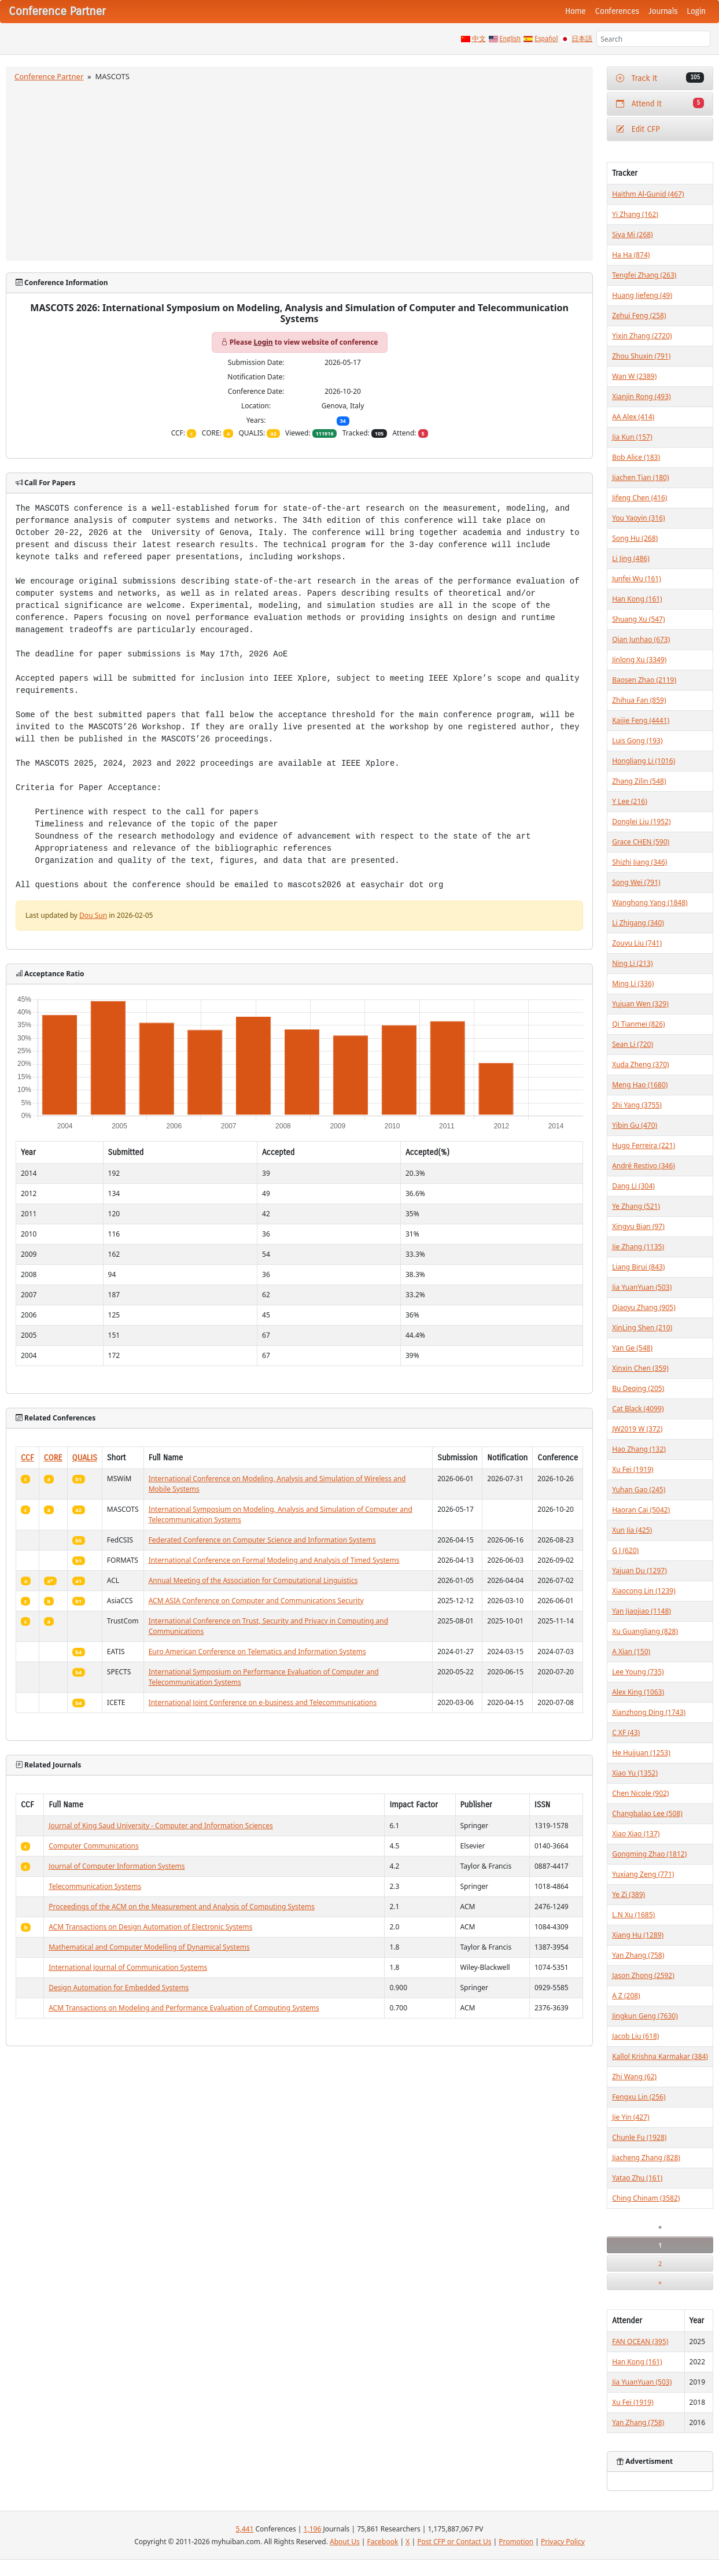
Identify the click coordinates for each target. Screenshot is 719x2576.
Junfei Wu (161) (636, 579)
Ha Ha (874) (631, 255)
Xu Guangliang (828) (645, 1631)
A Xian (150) (631, 1651)
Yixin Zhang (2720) (642, 336)
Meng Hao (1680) (640, 1085)
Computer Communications (94, 1846)
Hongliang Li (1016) (643, 761)
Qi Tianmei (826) (638, 1024)
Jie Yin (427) (630, 2117)
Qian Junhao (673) (641, 639)
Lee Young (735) (638, 1672)
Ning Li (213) (632, 963)
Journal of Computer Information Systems (117, 1866)
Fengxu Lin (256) (638, 2097)
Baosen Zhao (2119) (644, 680)
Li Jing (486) (631, 558)
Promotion (516, 2542)
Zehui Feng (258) (639, 315)
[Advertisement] (299, 169)
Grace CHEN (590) (640, 842)
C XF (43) (626, 1732)
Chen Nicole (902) (640, 1793)
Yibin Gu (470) (634, 1125)
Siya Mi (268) (632, 234)
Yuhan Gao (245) (638, 1489)
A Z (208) (626, 1996)
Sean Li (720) (632, 1044)
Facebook (383, 2542)
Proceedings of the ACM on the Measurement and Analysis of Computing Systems (182, 1906)
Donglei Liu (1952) (641, 821)
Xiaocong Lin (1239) (644, 1591)
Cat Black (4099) (637, 1409)
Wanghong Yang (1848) (650, 902)
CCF (27, 1458)
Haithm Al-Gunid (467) (648, 194)
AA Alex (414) (633, 417)
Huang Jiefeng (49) (642, 295)
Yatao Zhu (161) (637, 2178)
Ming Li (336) (633, 983)
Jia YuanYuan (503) (642, 1287)
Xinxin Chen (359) (640, 1368)
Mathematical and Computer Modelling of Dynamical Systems (149, 1947)
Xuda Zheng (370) (640, 1064)
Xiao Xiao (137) (635, 1834)
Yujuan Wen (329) (640, 1004)
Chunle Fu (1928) (639, 2137)
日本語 (581, 39)
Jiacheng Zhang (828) (646, 2157)
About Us (345, 2542)
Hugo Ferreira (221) (643, 1145)
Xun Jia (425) (632, 1530)
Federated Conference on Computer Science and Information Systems (262, 1540)
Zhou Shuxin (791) (641, 356)
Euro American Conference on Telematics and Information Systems (257, 1651)
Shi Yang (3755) (637, 1105)
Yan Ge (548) (632, 1348)
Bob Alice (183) (636, 457)
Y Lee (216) (629, 801)
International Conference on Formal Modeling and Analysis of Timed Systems (274, 1560)
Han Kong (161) (637, 599)
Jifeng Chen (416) (639, 498)
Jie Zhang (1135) (638, 1247)
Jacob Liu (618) (635, 2036)
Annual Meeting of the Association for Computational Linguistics (253, 1580)
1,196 (313, 2529)
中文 (479, 39)
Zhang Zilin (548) (639, 781)
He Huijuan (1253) (641, 1753)
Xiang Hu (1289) (637, 1935)
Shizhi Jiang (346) (639, 862)
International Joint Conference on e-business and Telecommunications (263, 1702)
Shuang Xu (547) (638, 619)
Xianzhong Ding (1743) (648, 1712)
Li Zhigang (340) (638, 923)
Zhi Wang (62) (634, 2077)
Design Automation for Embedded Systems (119, 1987)
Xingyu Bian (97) (638, 1226)
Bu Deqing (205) (638, 1388)
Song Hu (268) (635, 538)
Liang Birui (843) (638, 1267)
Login (696, 11)
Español (546, 39)
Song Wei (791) (636, 882)
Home (575, 11)
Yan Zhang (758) (638, 1955)
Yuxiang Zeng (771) (643, 1874)
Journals (662, 11)
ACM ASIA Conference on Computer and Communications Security (256, 1601)
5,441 (245, 2529)
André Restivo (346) (643, 1166)
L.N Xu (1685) (633, 1915)
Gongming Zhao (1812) (649, 1854)
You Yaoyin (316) (638, 518)
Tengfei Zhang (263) (644, 275)
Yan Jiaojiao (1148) (641, 1611)
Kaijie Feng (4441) (640, 720)
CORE (53, 1458)
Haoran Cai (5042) (641, 1510)
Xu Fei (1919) (632, 1469)
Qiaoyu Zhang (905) (644, 1307)
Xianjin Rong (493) (641, 396)
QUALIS (84, 1458)
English (510, 39)
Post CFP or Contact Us (454, 2542)
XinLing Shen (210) (642, 1328)
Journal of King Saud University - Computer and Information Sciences (161, 1825)
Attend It (660, 103)
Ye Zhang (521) (636, 1206)
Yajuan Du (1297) (639, 1570)
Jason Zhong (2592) (643, 1975)
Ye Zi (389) (628, 1894)
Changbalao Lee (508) (647, 1813)
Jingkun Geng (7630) (645, 2016)
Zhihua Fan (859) (639, 700)
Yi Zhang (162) (635, 214)
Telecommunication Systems (95, 1886)
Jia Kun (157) (632, 437)
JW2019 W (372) (637, 1429)
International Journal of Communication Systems (128, 1967)
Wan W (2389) (634, 376)
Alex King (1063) (638, 1692)
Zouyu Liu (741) (637, 943)
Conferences (617, 11)
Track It (660, 77)
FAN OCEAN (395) (640, 2341)
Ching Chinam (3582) (646, 2198)
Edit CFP (637, 129)
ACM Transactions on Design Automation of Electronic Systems (150, 1927)
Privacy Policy (563, 2542)
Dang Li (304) (633, 1186)
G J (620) (625, 1550)
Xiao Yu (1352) (635, 1773)
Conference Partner (48, 76)
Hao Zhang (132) (639, 1449)
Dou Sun (93, 915)
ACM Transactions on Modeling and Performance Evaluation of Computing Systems (184, 2008)
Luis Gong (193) (637, 741)
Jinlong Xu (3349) (639, 660)
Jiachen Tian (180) (640, 477)
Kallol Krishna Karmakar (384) (660, 2056)
